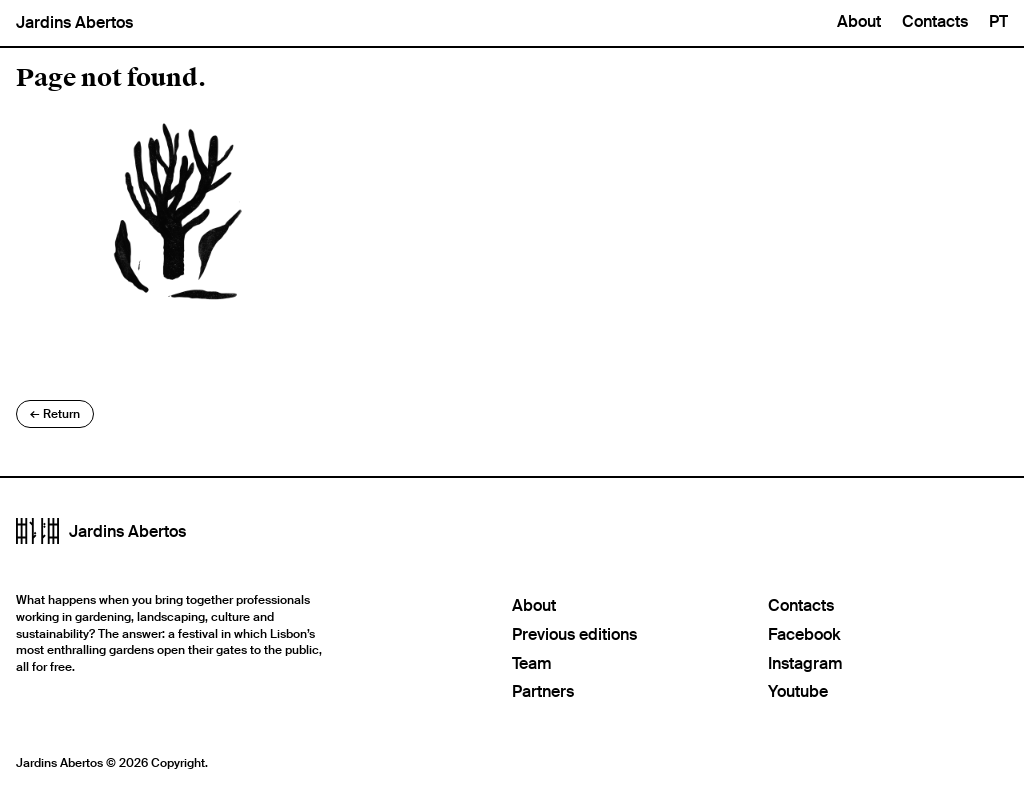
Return (55, 414)
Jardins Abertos (74, 22)
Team (532, 663)
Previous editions (574, 634)
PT (998, 21)
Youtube (798, 691)
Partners (543, 691)
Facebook (804, 634)
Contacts (935, 21)
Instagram (805, 663)
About (859, 21)
